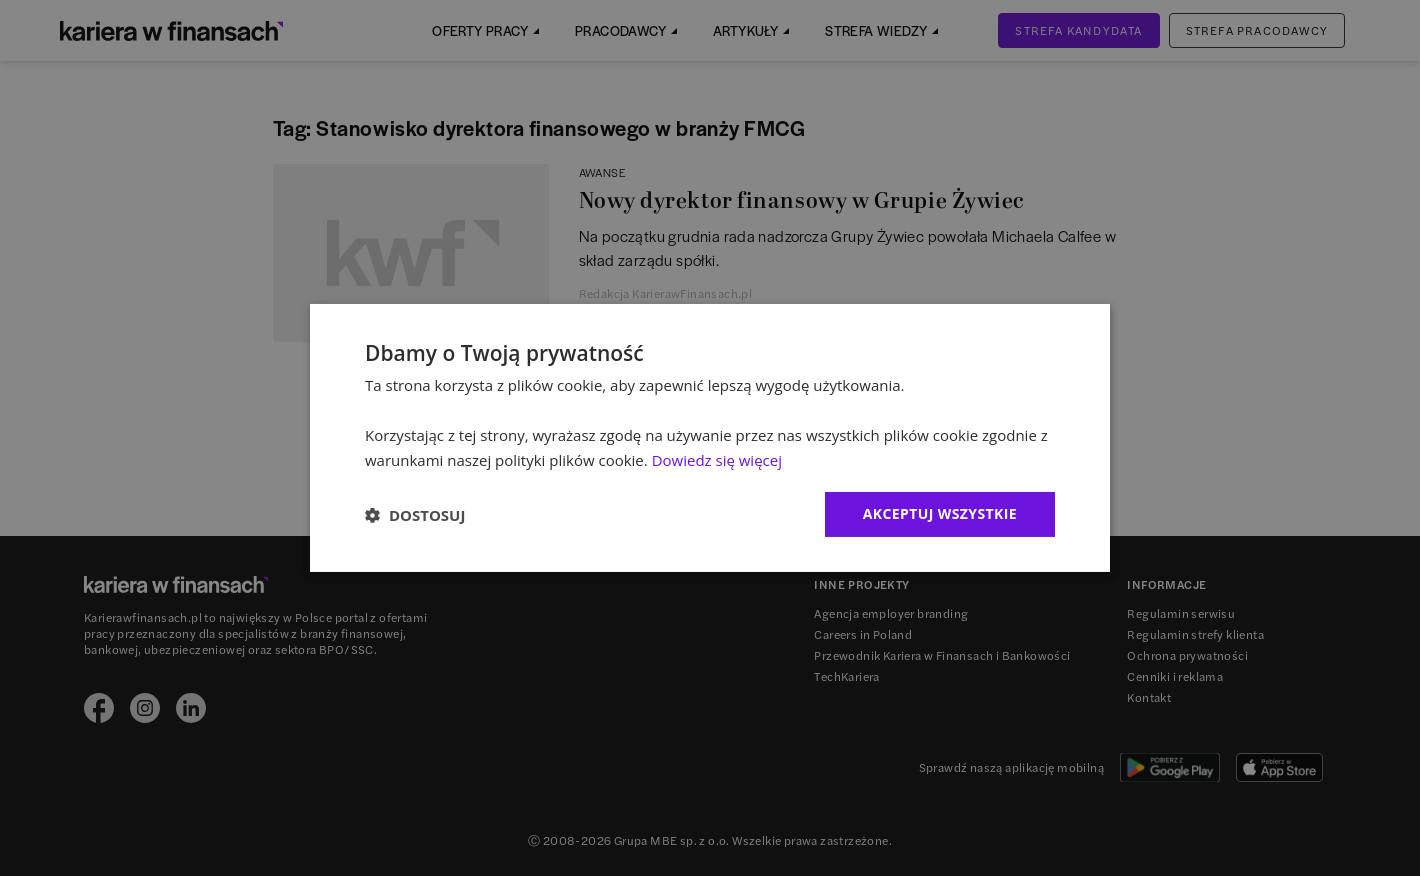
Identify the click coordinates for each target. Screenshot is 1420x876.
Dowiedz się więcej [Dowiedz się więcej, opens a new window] (717, 460)
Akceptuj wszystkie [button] (940, 513)
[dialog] (710, 438)
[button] (415, 515)
